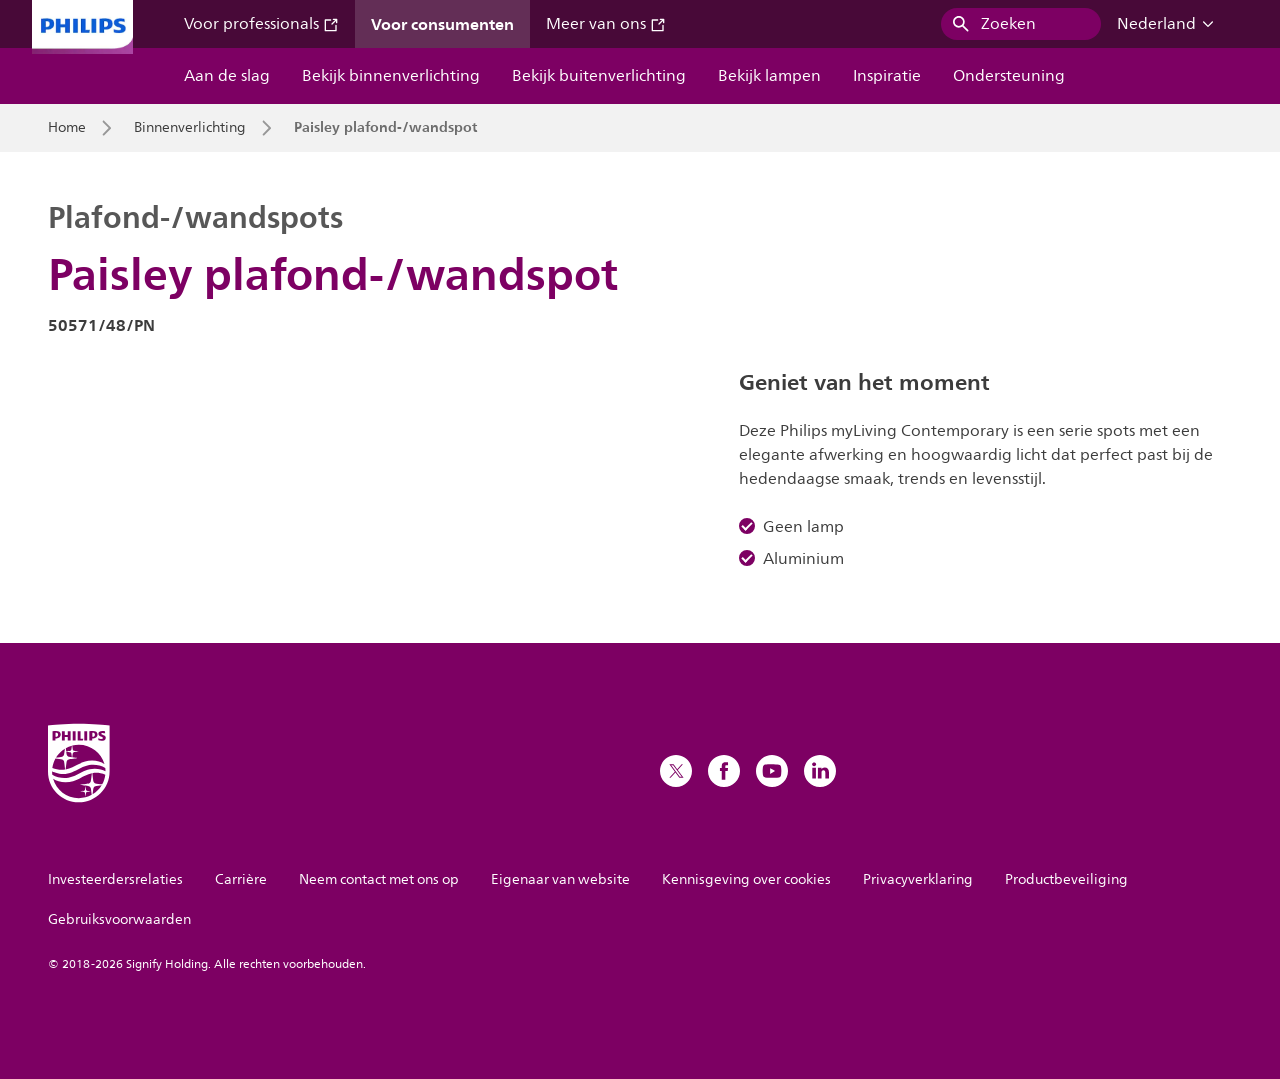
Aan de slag (227, 76)
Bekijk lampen (769, 76)
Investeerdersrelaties (115, 879)
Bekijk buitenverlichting (599, 76)
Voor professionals (261, 24)
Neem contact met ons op (379, 879)
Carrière (241, 879)
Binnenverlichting (190, 128)
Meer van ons (606, 24)
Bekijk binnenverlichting (391, 76)
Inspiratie (887, 76)
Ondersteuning (1009, 76)
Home (67, 128)
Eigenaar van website (560, 879)
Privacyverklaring (918, 879)
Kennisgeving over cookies (746, 879)
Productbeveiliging (1066, 879)
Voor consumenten (442, 24)
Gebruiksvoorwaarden (119, 919)
